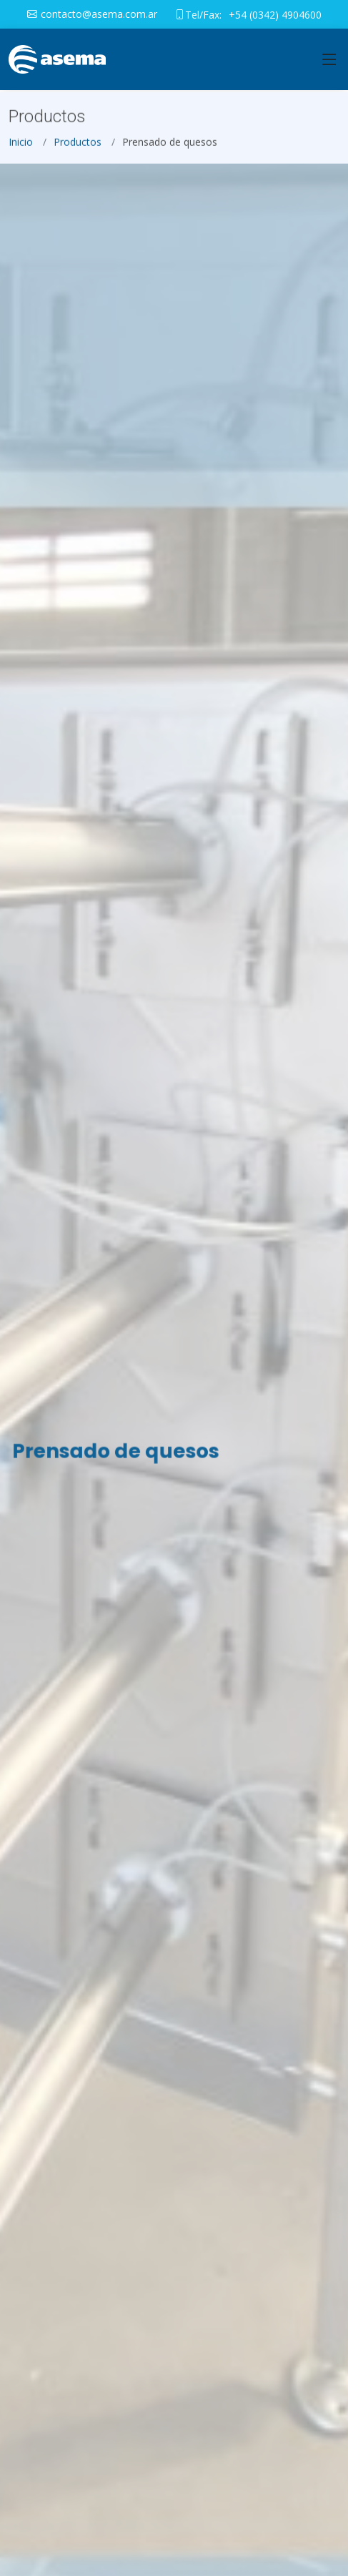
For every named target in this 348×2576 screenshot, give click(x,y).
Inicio (21, 147)
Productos (77, 147)
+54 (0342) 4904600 (275, 14)
